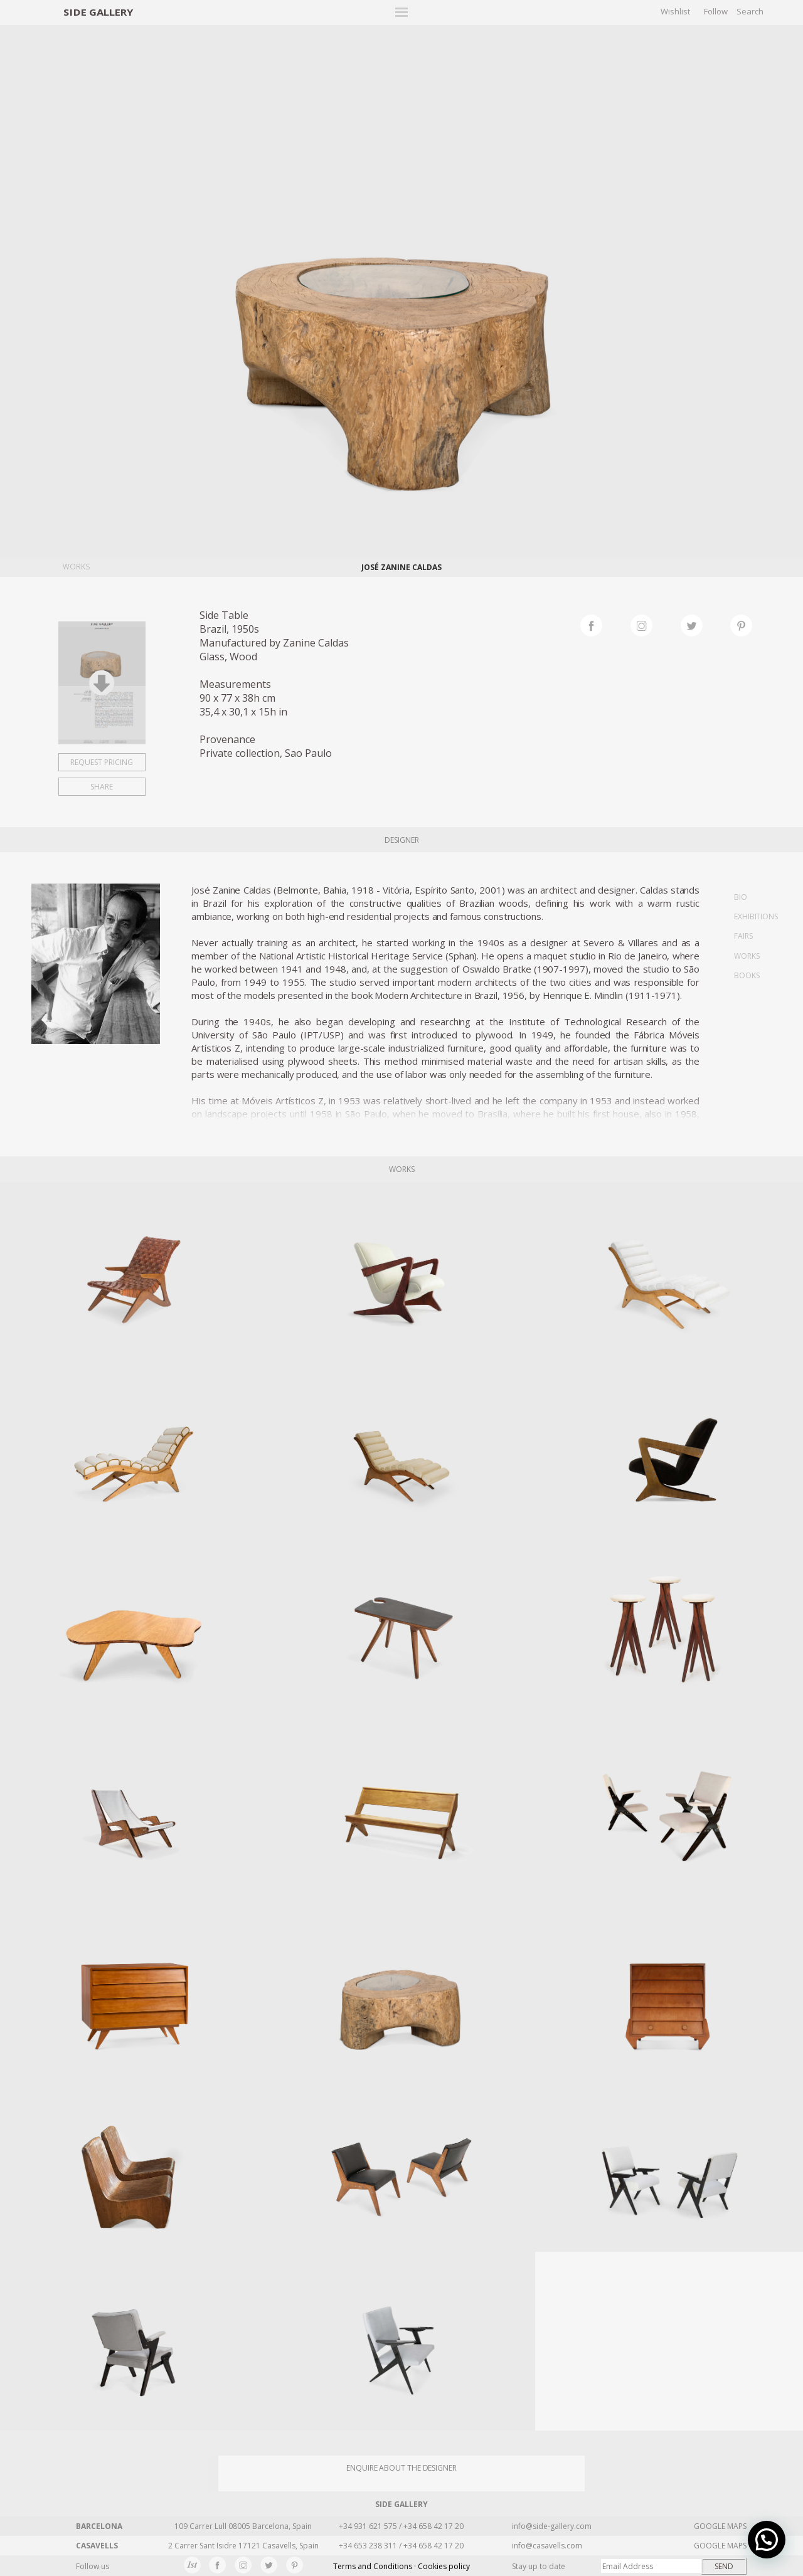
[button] (766, 2539)
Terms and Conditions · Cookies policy (401, 2566)
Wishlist (675, 11)
